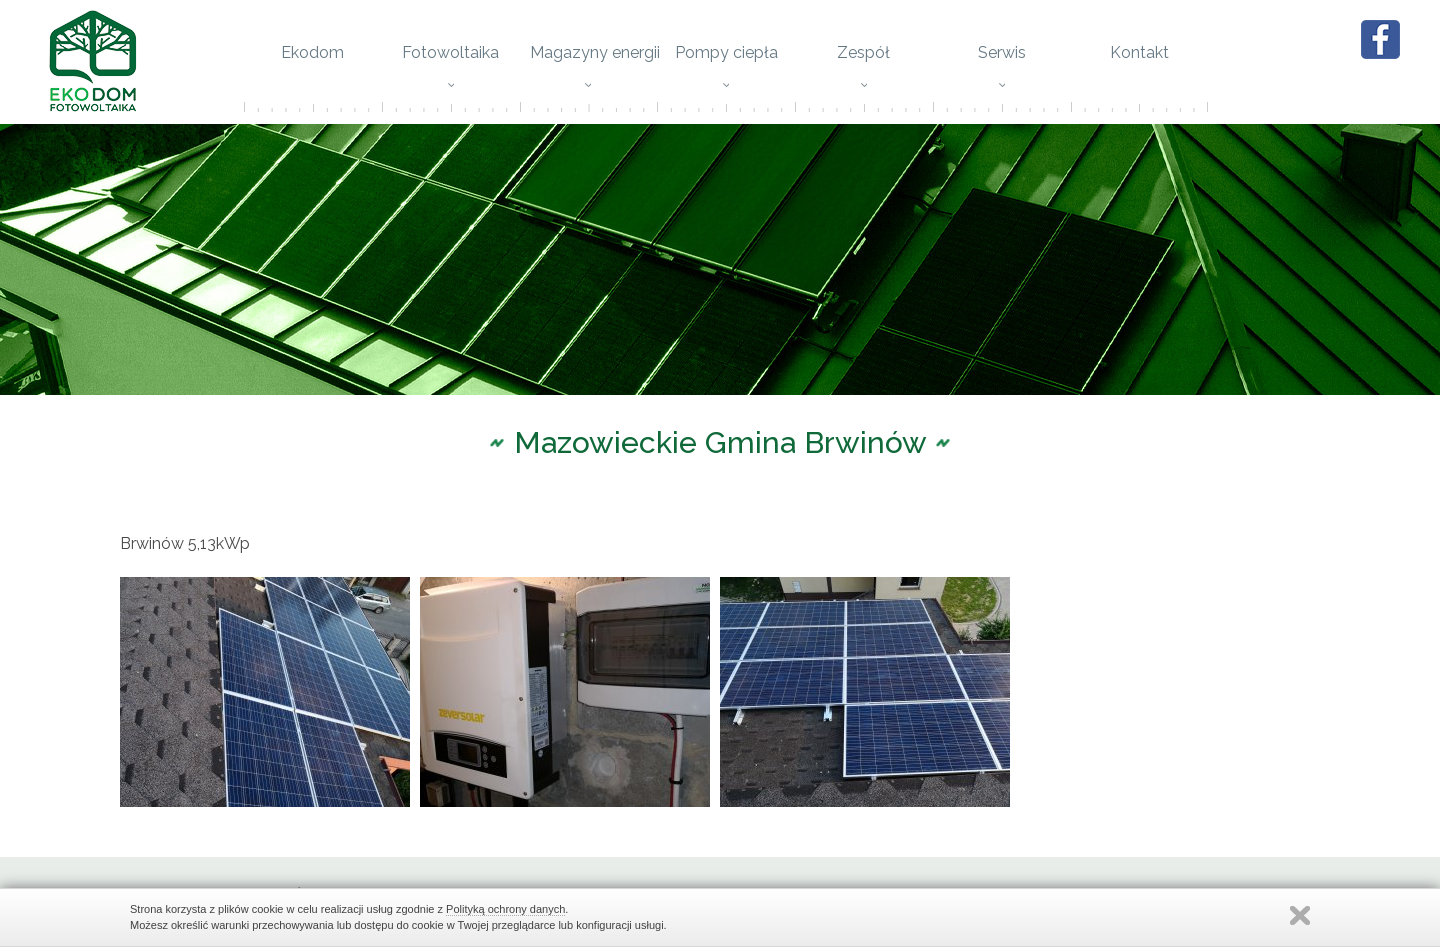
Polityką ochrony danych (505, 909)
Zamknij (1300, 915)
